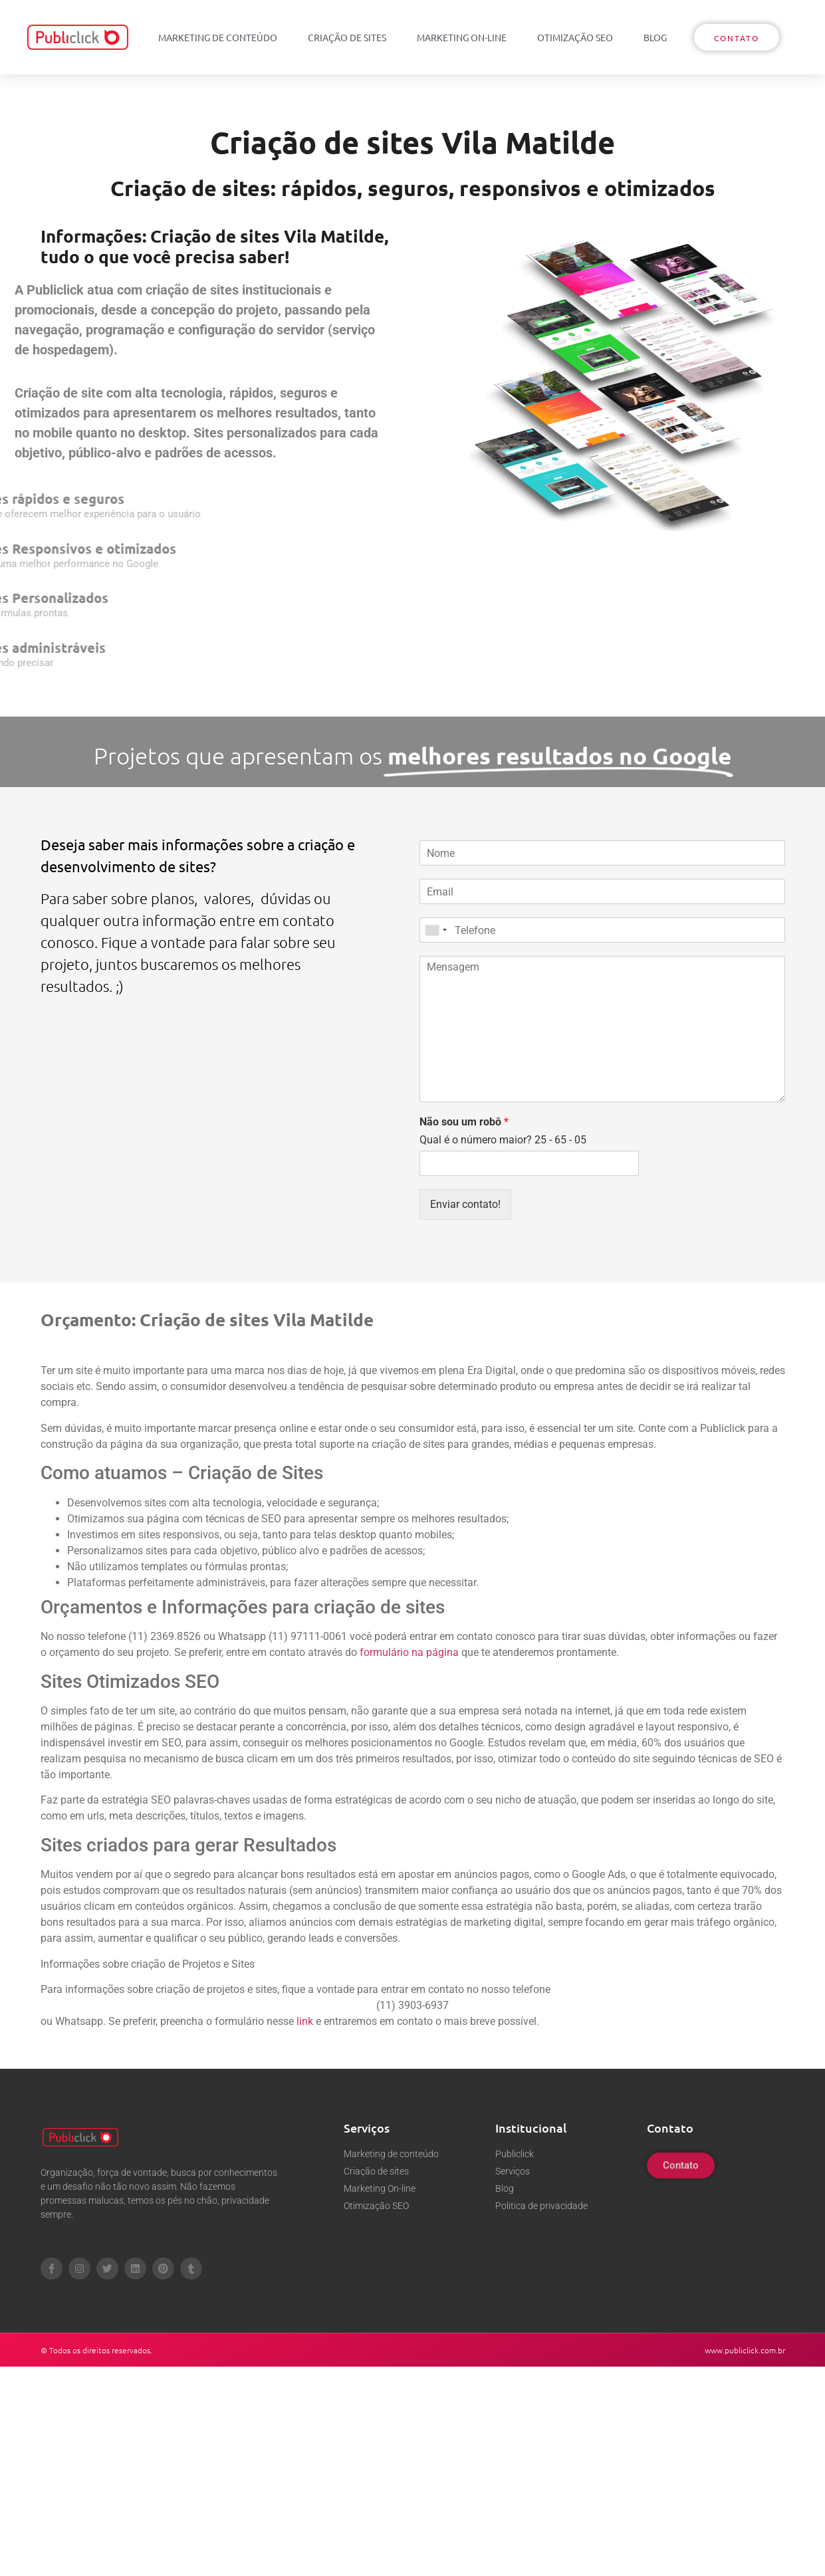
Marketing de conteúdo (217, 37)
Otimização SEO (575, 37)
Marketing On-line (462, 37)
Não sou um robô (464, 1121)
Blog (655, 37)
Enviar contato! (465, 1204)
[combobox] (435, 930)
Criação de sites (347, 37)
